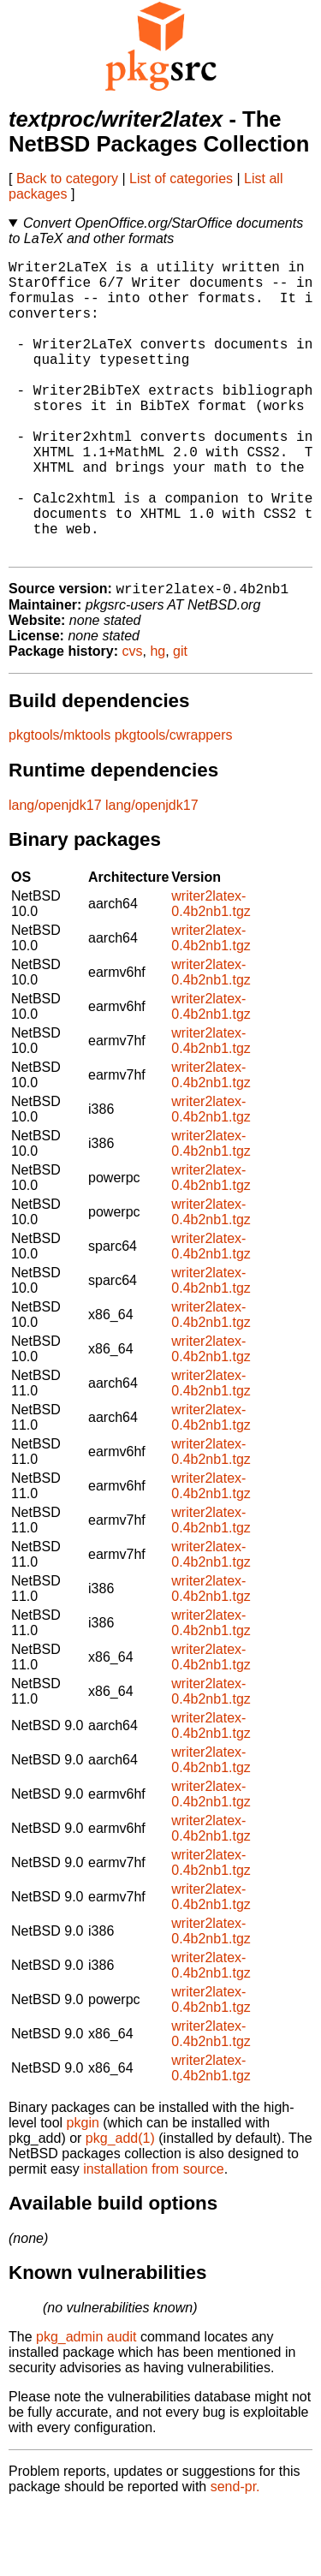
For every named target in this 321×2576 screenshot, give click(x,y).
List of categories (181, 178)
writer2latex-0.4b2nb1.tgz (211, 971)
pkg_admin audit (86, 2404)
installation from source (153, 2236)
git (180, 718)
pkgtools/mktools (59, 802)
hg (157, 718)
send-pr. (235, 2554)
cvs (132, 718)
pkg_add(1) (120, 2205)
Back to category (67, 178)
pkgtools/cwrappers (174, 802)
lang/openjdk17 (55, 873)
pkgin (83, 2190)
